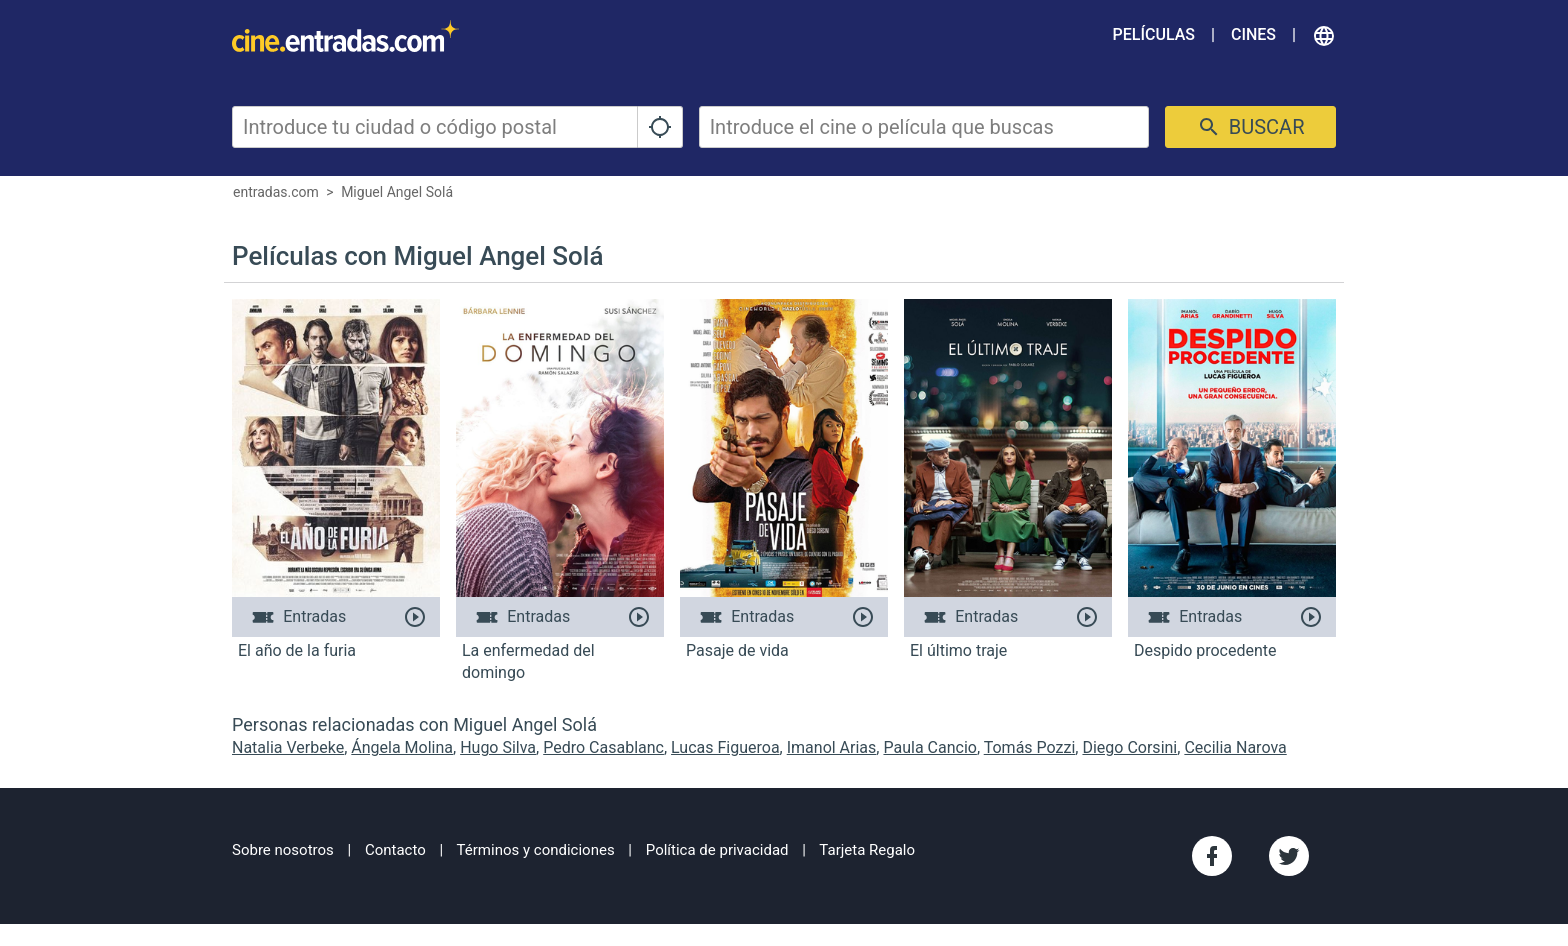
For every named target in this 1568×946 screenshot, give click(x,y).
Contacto (395, 850)
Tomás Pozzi (1030, 747)
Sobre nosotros (283, 850)
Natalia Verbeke (288, 747)
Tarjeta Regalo (867, 850)
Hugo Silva (498, 747)
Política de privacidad (717, 850)
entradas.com (276, 192)
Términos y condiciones (536, 850)
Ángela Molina (402, 747)
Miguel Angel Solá (397, 192)
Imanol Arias (832, 747)
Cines (1253, 34)
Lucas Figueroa (725, 747)
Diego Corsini (1129, 747)
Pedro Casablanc (603, 747)
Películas (1154, 34)
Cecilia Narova (1235, 747)
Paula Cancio (929, 747)
